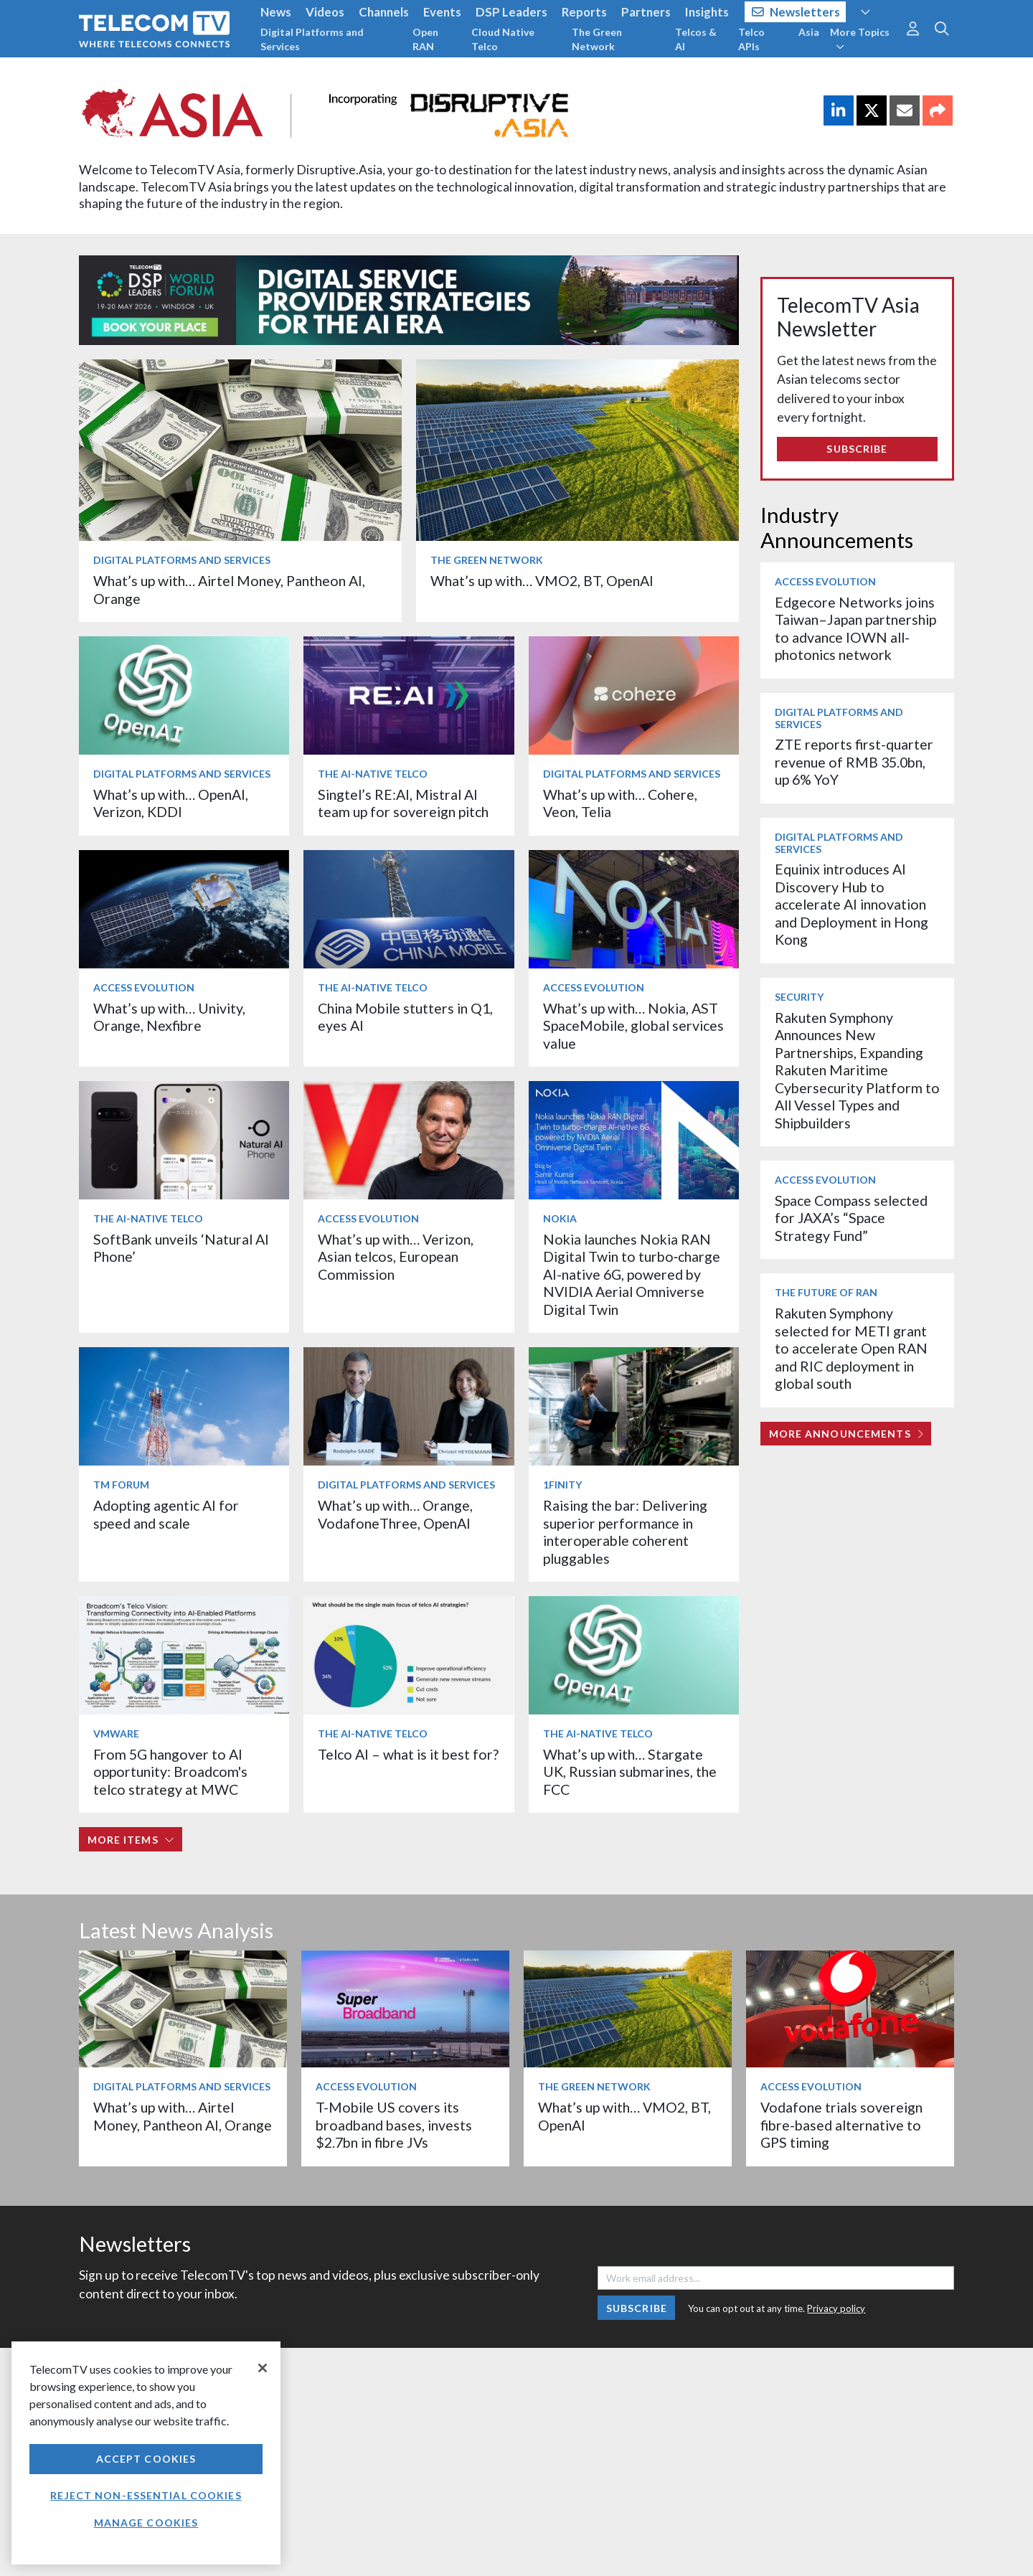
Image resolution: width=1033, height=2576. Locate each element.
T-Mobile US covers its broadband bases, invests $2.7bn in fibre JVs (394, 2125)
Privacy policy (836, 2308)
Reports (584, 11)
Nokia (560, 1218)
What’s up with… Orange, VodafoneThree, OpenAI (395, 1514)
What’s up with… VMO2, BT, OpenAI (542, 580)
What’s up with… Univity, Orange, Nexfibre (169, 1017)
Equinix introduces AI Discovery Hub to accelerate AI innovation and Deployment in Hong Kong (851, 904)
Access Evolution (143, 987)
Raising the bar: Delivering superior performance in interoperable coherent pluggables (625, 1531)
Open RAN (425, 39)
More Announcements (846, 1434)
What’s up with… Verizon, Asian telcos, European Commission (395, 1257)
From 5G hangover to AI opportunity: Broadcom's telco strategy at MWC (170, 1772)
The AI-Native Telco (373, 774)
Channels (384, 11)
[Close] (262, 2368)
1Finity (562, 1484)
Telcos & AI (696, 39)
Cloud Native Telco (502, 39)
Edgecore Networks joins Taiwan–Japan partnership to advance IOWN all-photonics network (855, 628)
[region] (145, 2453)
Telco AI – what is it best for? (408, 1754)
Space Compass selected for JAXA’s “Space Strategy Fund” (851, 1218)
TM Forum (121, 1484)
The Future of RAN (826, 1292)
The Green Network (597, 39)
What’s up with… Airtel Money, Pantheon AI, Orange (182, 2116)
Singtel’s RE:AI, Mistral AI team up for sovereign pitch (403, 803)
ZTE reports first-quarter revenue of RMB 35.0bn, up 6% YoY (854, 762)
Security (799, 997)
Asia (808, 32)
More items (131, 1840)
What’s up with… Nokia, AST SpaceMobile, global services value (633, 1026)
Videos (325, 11)
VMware (116, 1733)
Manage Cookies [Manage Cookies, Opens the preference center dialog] (146, 2522)
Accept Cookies (146, 2459)
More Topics (860, 39)
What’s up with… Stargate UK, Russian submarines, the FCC (630, 1772)
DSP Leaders (511, 11)
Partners (646, 11)
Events (442, 11)
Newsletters (796, 11)
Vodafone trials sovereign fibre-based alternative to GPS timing (841, 2125)
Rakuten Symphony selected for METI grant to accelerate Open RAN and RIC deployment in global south (851, 1348)
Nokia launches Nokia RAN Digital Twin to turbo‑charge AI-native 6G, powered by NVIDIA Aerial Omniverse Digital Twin (632, 1274)
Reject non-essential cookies (145, 2495)
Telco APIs (751, 39)
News (275, 11)
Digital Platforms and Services (312, 39)
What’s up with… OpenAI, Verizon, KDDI (170, 803)
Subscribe (856, 449)
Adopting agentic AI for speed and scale (166, 1514)
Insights (707, 11)
